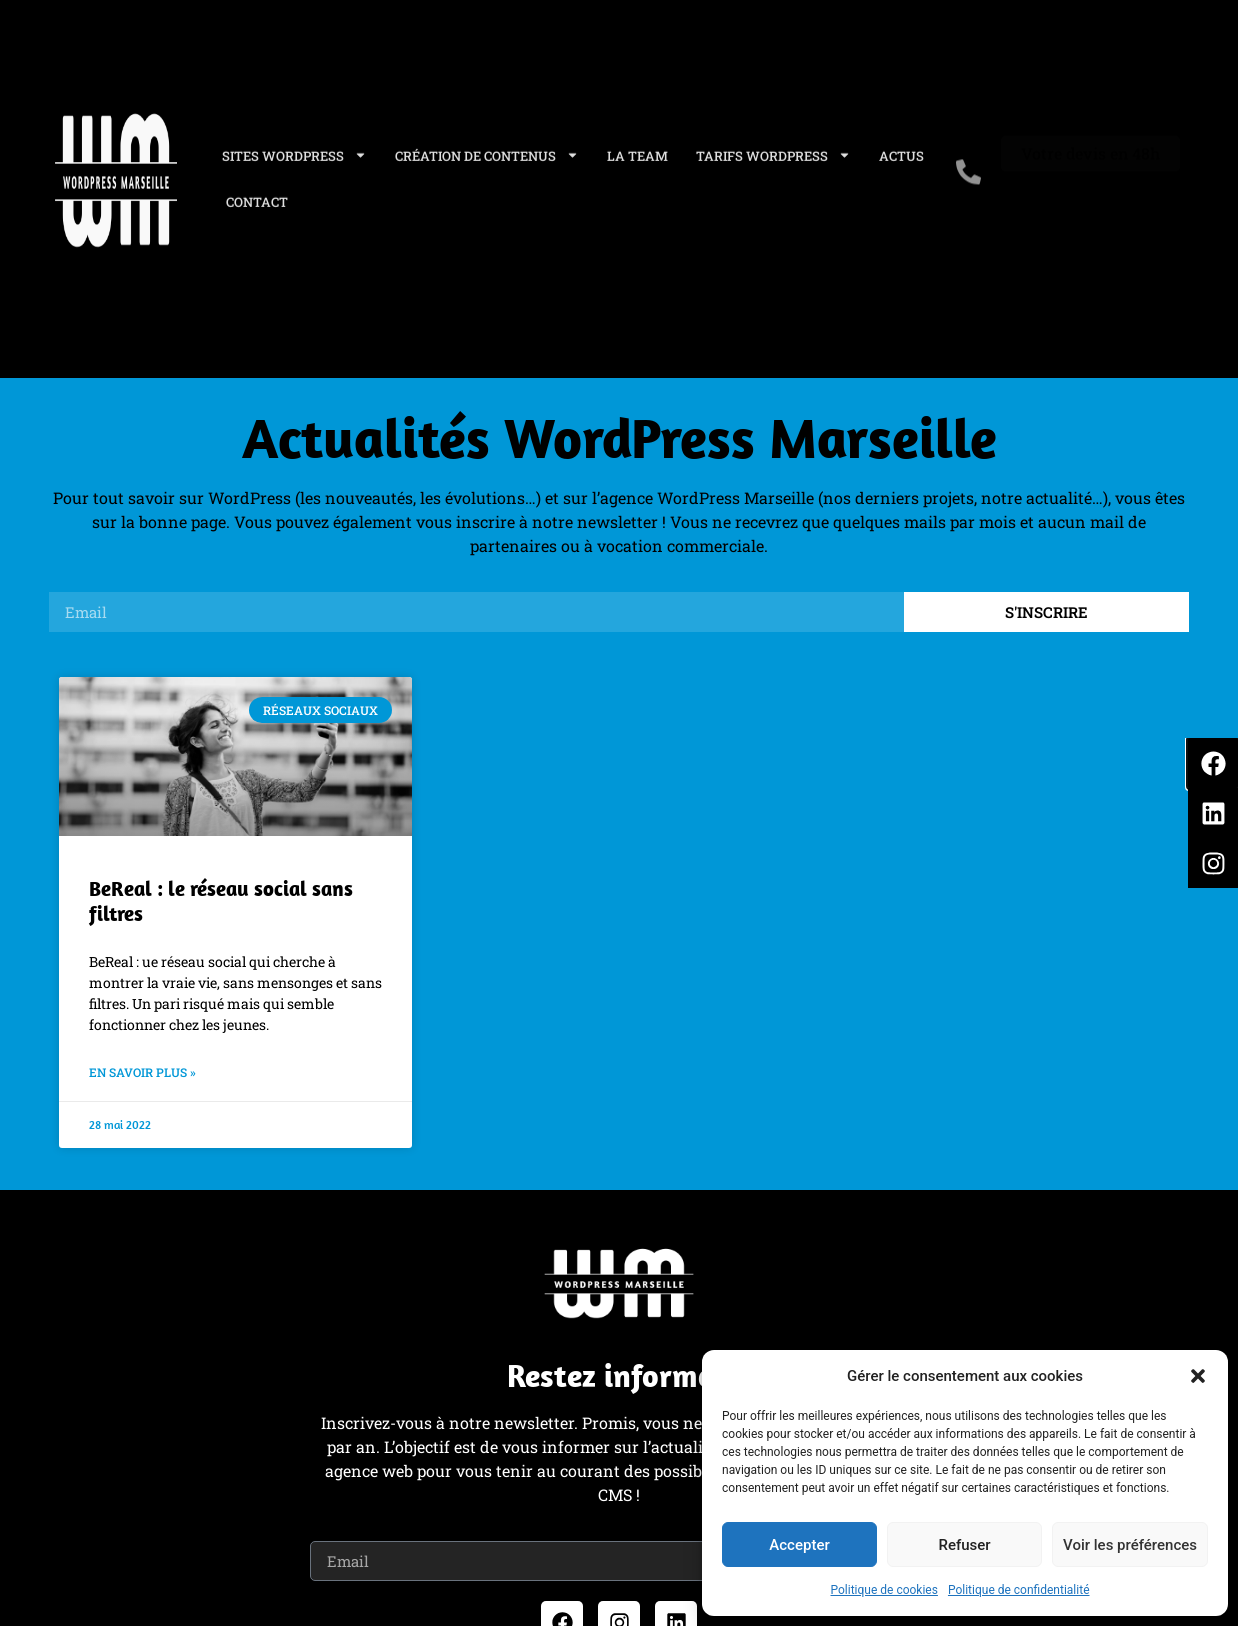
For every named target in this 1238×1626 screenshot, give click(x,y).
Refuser (964, 1545)
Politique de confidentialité (1019, 1590)
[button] (1198, 1376)
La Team (637, 144)
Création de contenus (487, 144)
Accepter (799, 1545)
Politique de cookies (884, 1590)
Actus (901, 144)
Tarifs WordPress (773, 144)
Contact (257, 190)
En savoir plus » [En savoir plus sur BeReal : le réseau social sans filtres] (142, 1072)
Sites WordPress (294, 144)
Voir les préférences (1130, 1545)
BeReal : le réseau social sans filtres (221, 900)
